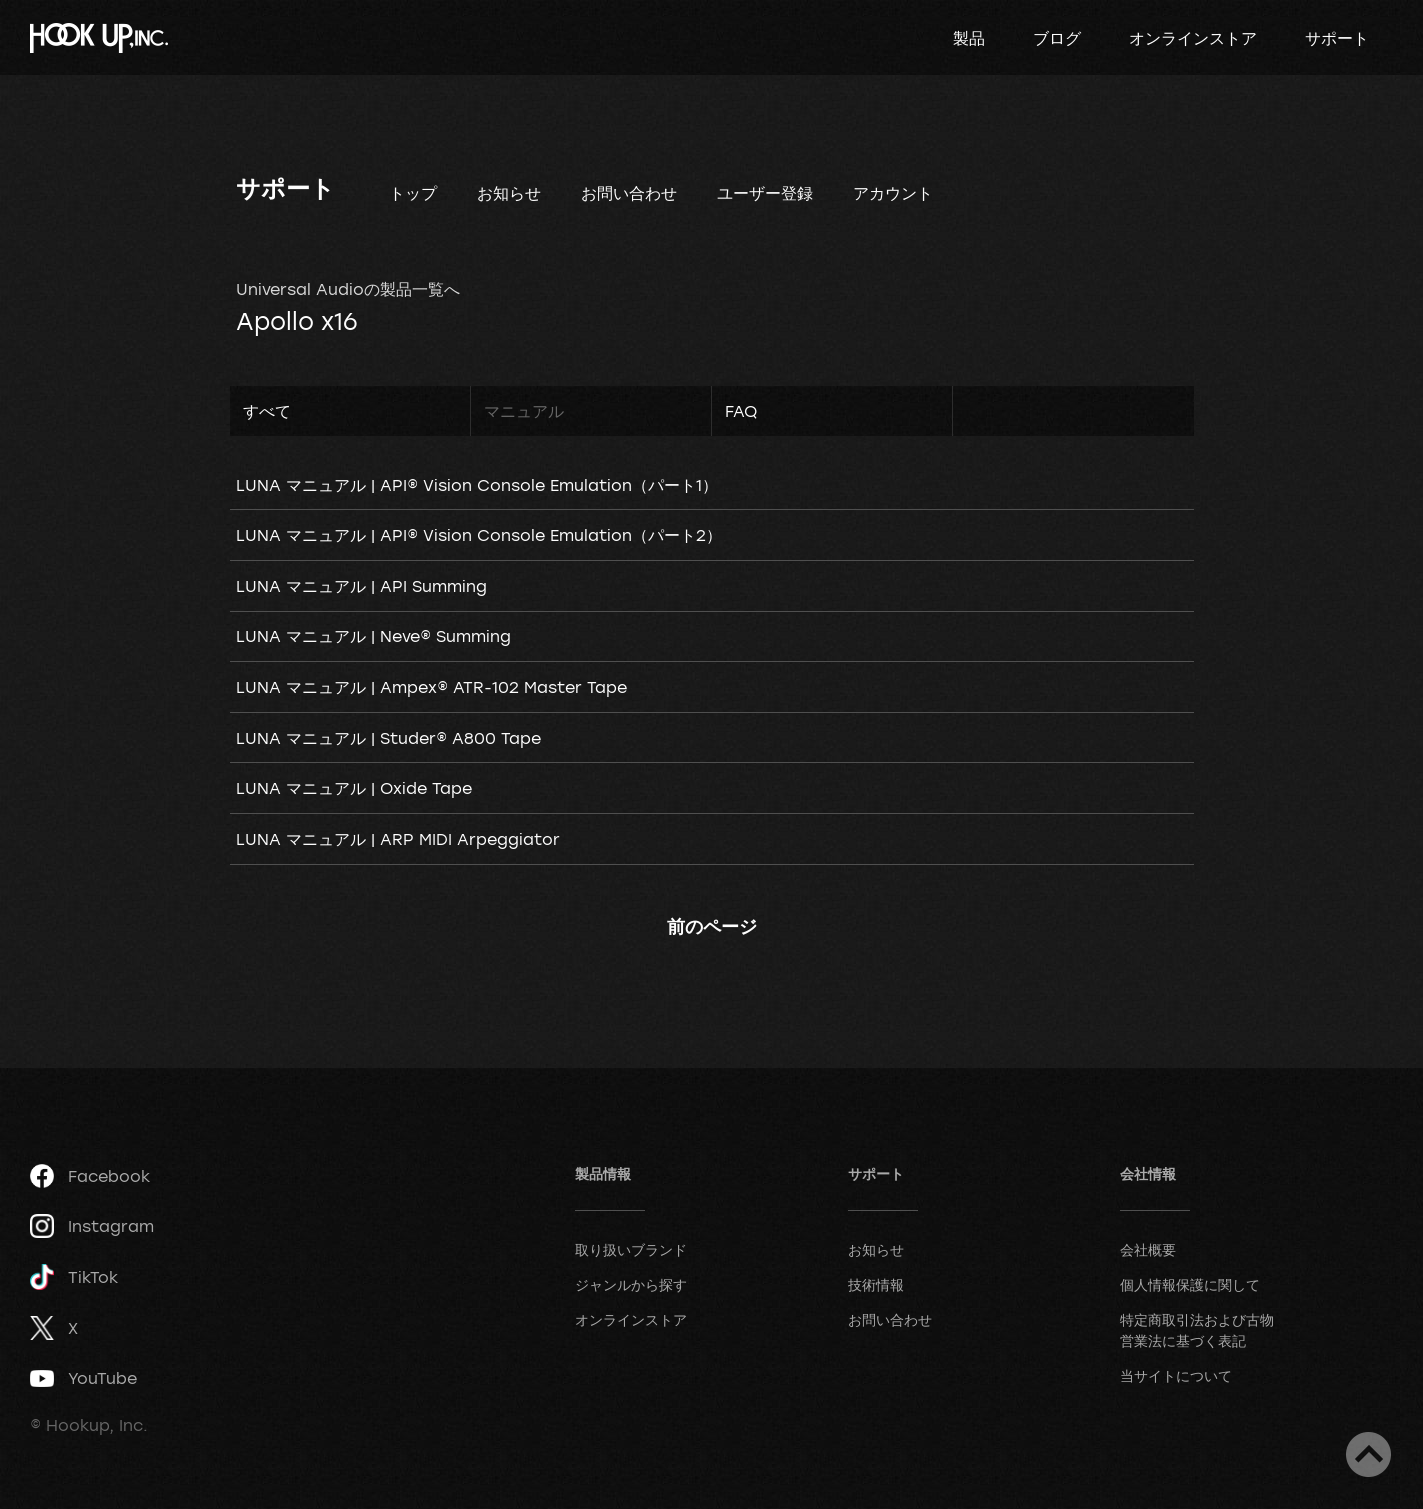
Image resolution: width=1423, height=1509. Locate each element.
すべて (267, 411)
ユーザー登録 (765, 193)
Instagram (92, 1226)
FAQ (741, 411)
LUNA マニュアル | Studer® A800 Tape (388, 738)
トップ (413, 193)
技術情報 (876, 1284)
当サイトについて (1176, 1375)
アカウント (893, 193)
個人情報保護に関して (1190, 1284)
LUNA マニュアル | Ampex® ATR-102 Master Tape (431, 687)
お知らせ (509, 193)
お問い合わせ (629, 193)
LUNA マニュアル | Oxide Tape (354, 788)
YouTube (83, 1378)
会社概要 (1148, 1249)
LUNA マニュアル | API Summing (361, 586)
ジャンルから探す (631, 1284)
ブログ (1057, 38)
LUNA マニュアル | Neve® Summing (373, 636)
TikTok (74, 1277)
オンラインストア (1193, 38)
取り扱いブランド (631, 1249)
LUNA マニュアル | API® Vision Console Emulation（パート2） (479, 535)
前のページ (712, 926)
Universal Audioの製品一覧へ (348, 289)
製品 (969, 38)
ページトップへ (1368, 1454)
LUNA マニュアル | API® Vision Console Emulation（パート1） (477, 485)
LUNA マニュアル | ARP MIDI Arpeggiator (398, 839)
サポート (1337, 38)
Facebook (90, 1176)
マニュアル (524, 411)
